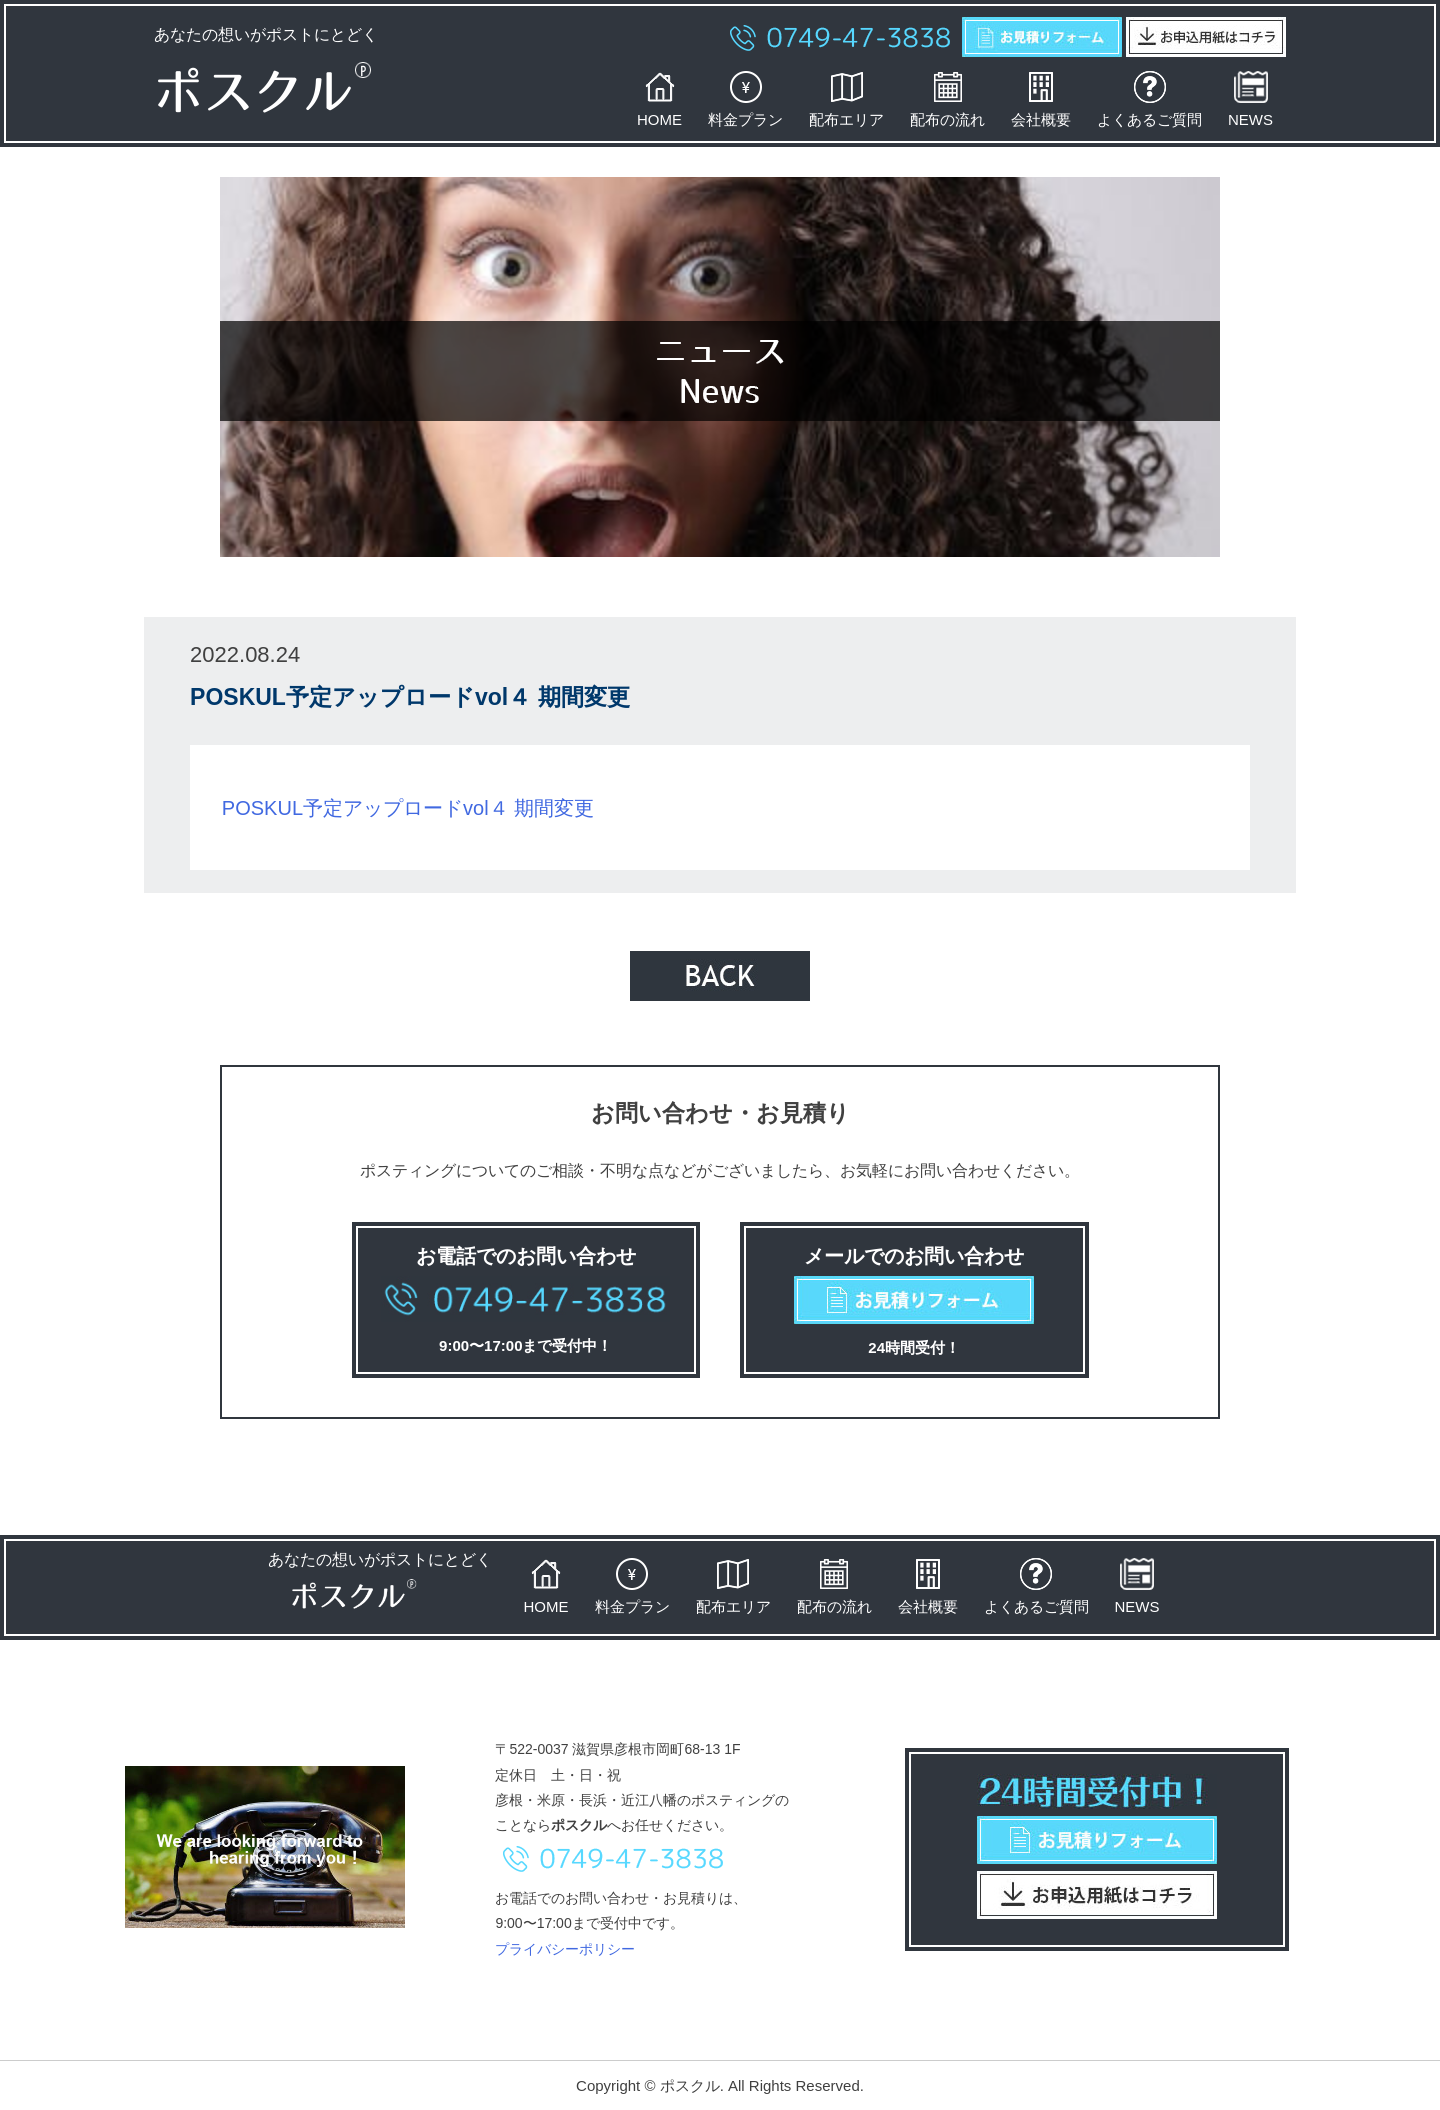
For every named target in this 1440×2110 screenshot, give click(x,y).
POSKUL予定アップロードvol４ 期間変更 (408, 808)
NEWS (1250, 99)
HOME (659, 99)
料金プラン (745, 99)
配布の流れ (947, 99)
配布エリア (846, 99)
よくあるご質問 (1149, 99)
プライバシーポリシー (565, 1949)
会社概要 (1041, 99)
